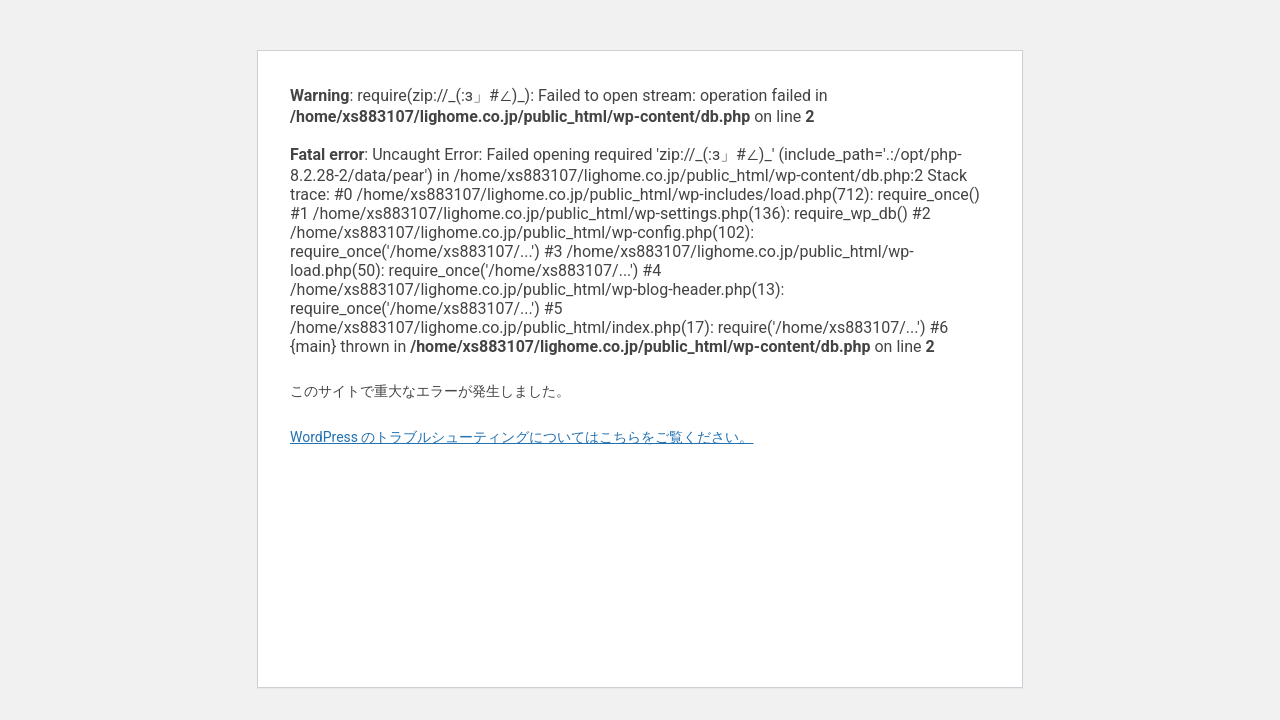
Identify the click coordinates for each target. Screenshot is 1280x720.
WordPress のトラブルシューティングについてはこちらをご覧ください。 (522, 437)
